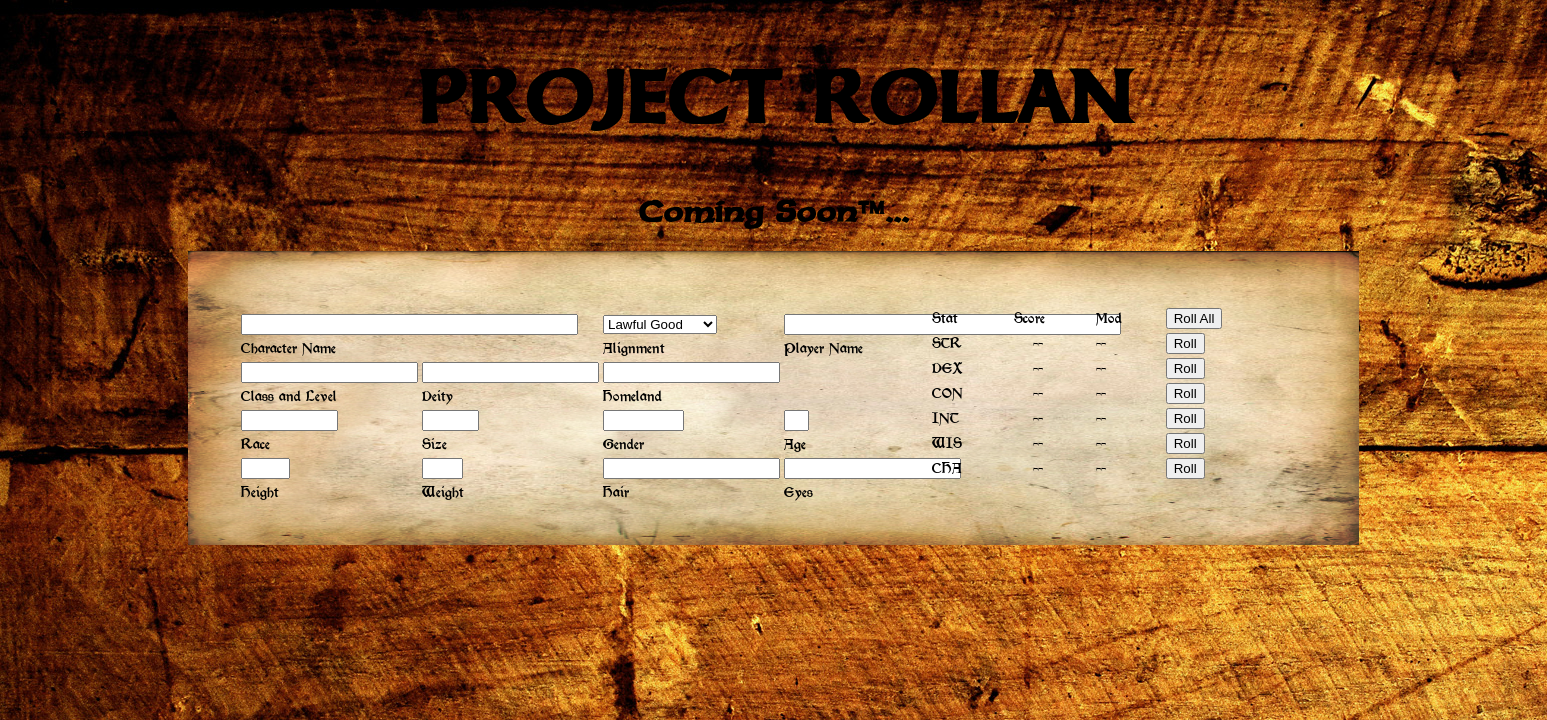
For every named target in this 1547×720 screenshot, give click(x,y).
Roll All (1194, 318)
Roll (1185, 343)
